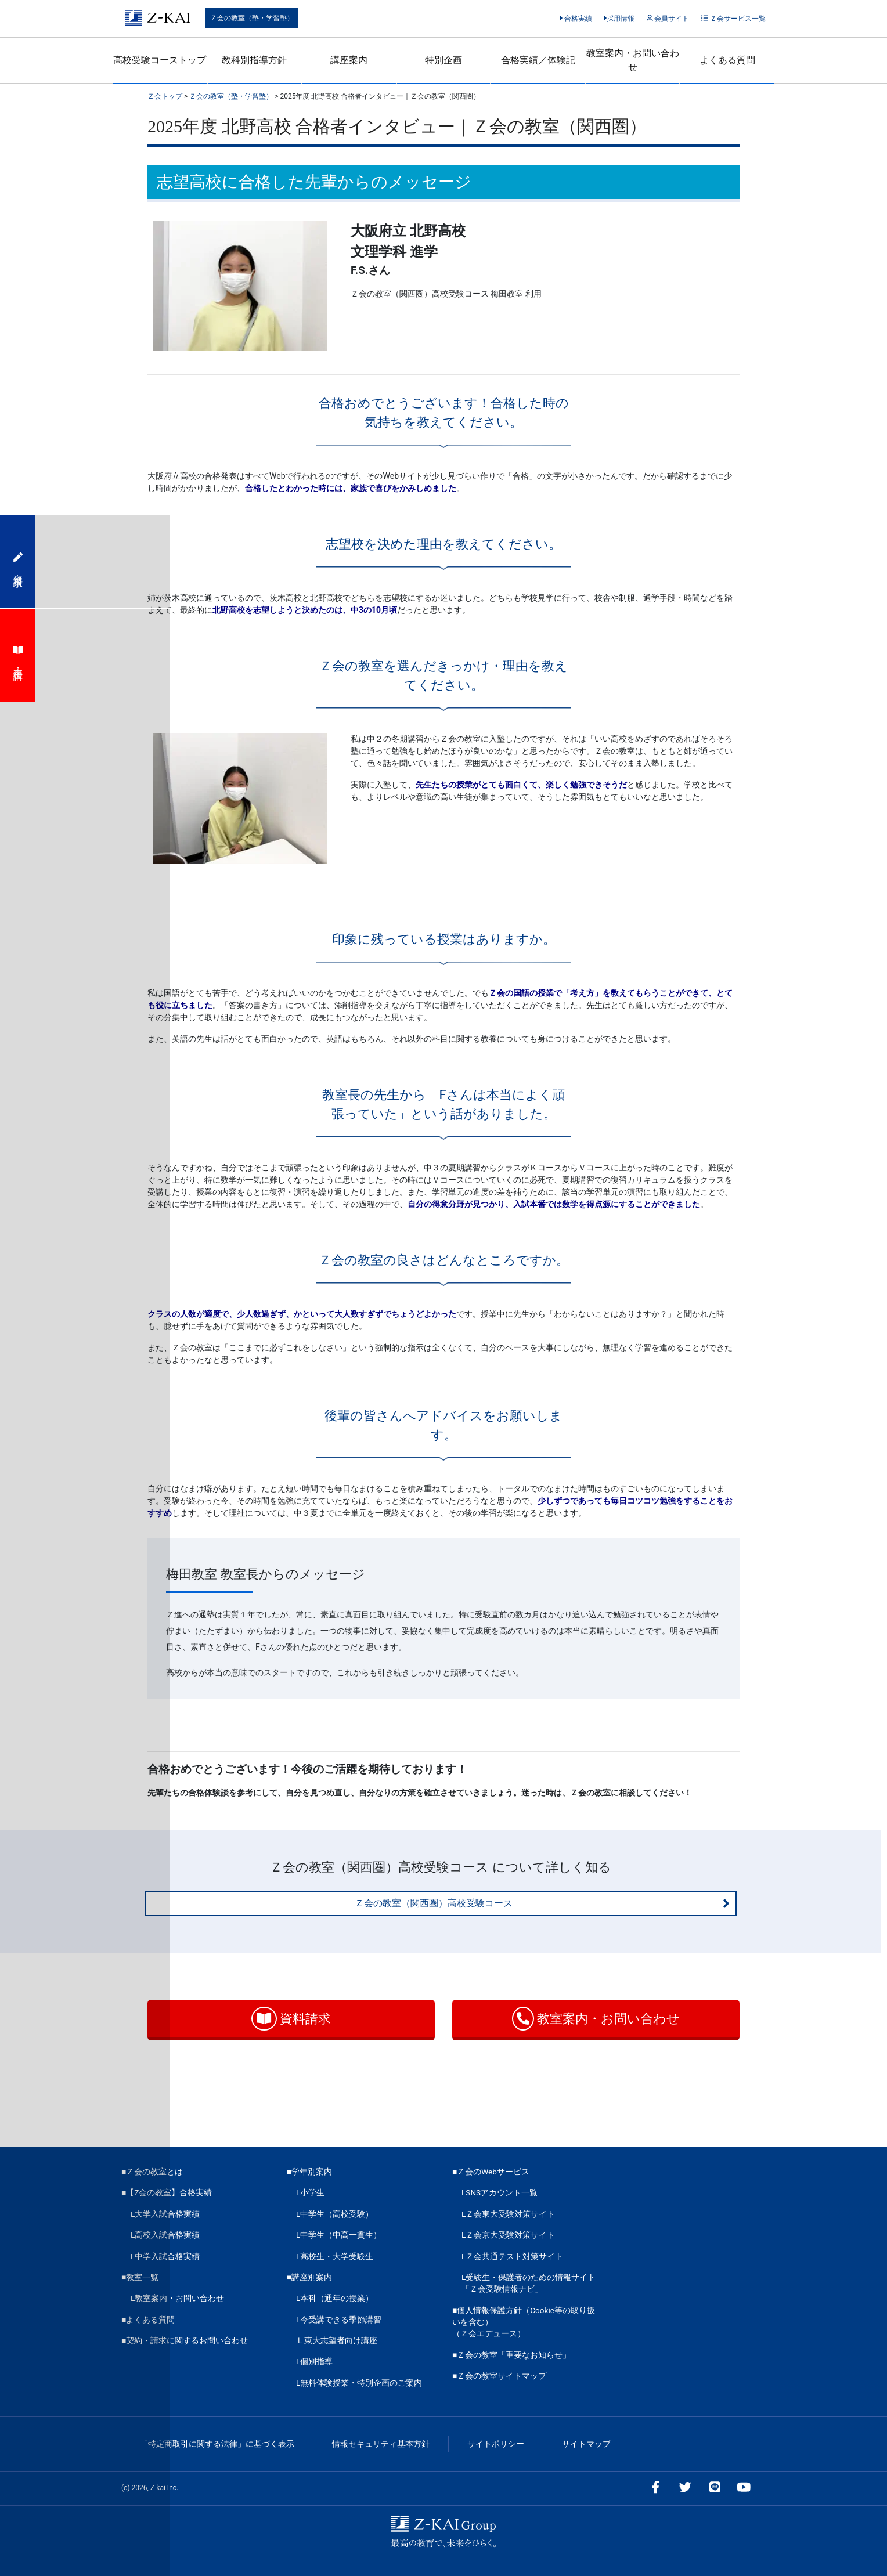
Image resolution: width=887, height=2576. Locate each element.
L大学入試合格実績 (165, 2214)
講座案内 (348, 60)
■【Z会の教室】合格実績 (166, 2192)
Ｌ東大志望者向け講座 (336, 2340)
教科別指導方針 (254, 60)
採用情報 (619, 19)
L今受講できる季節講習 (338, 2319)
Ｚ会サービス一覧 (733, 19)
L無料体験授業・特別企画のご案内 (359, 2382)
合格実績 (576, 19)
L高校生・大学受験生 (334, 2256)
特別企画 (443, 60)
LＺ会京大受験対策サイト (508, 2234)
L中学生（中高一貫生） (338, 2234)
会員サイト (668, 19)
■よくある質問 (148, 2319)
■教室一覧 (139, 2277)
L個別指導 (314, 2361)
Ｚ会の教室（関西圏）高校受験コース (542, 1903)
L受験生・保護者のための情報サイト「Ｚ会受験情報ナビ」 (528, 2282)
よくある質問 (727, 60)
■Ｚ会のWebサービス (490, 2171)
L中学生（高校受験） (334, 2214)
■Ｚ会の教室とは (152, 2171)
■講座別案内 (309, 2277)
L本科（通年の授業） (334, 2298)
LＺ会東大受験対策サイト (508, 2214)
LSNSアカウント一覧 (499, 2192)
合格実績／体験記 (538, 60)
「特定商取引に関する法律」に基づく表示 (217, 2443)
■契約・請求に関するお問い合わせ (184, 2340)
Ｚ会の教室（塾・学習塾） (252, 18)
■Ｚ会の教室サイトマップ (499, 2375)
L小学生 (310, 2192)
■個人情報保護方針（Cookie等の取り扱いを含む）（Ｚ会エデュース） (523, 2322)
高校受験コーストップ (159, 60)
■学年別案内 (309, 2171)
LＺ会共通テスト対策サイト (512, 2256)
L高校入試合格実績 (165, 2234)
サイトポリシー (495, 2443)
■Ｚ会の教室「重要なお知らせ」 (511, 2355)
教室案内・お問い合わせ (632, 60)
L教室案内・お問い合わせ (177, 2298)
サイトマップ (586, 2443)
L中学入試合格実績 (165, 2256)
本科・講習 (18, 655)
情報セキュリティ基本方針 (381, 2443)
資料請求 (291, 2019)
